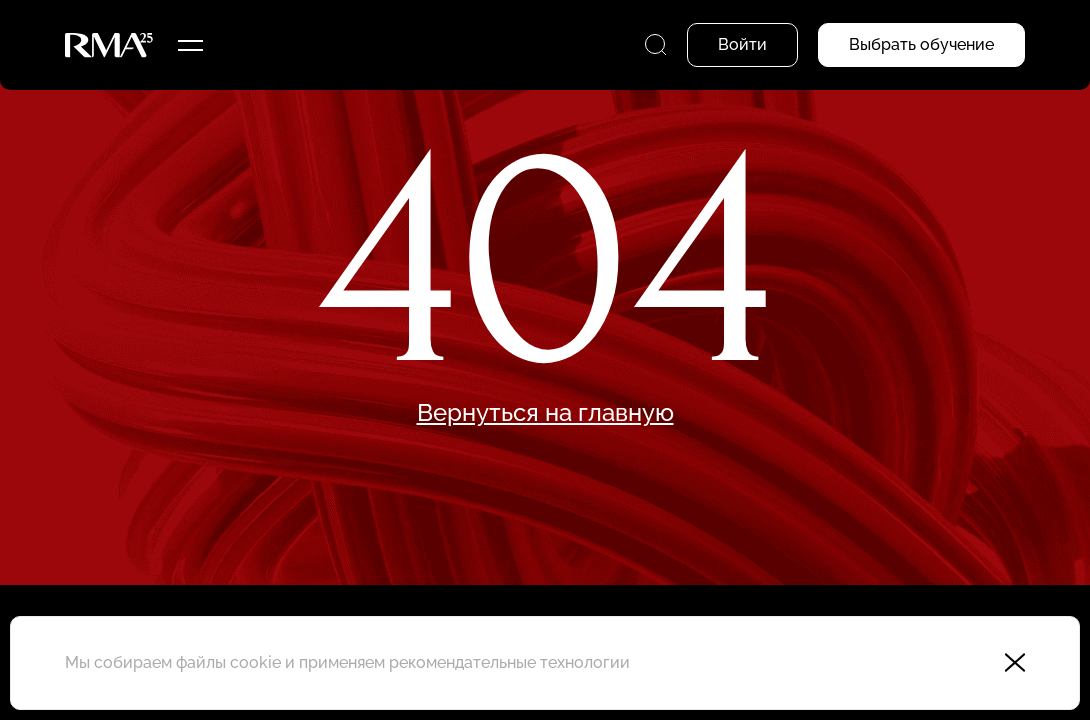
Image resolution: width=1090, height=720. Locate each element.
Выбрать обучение (921, 44)
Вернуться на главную (545, 413)
